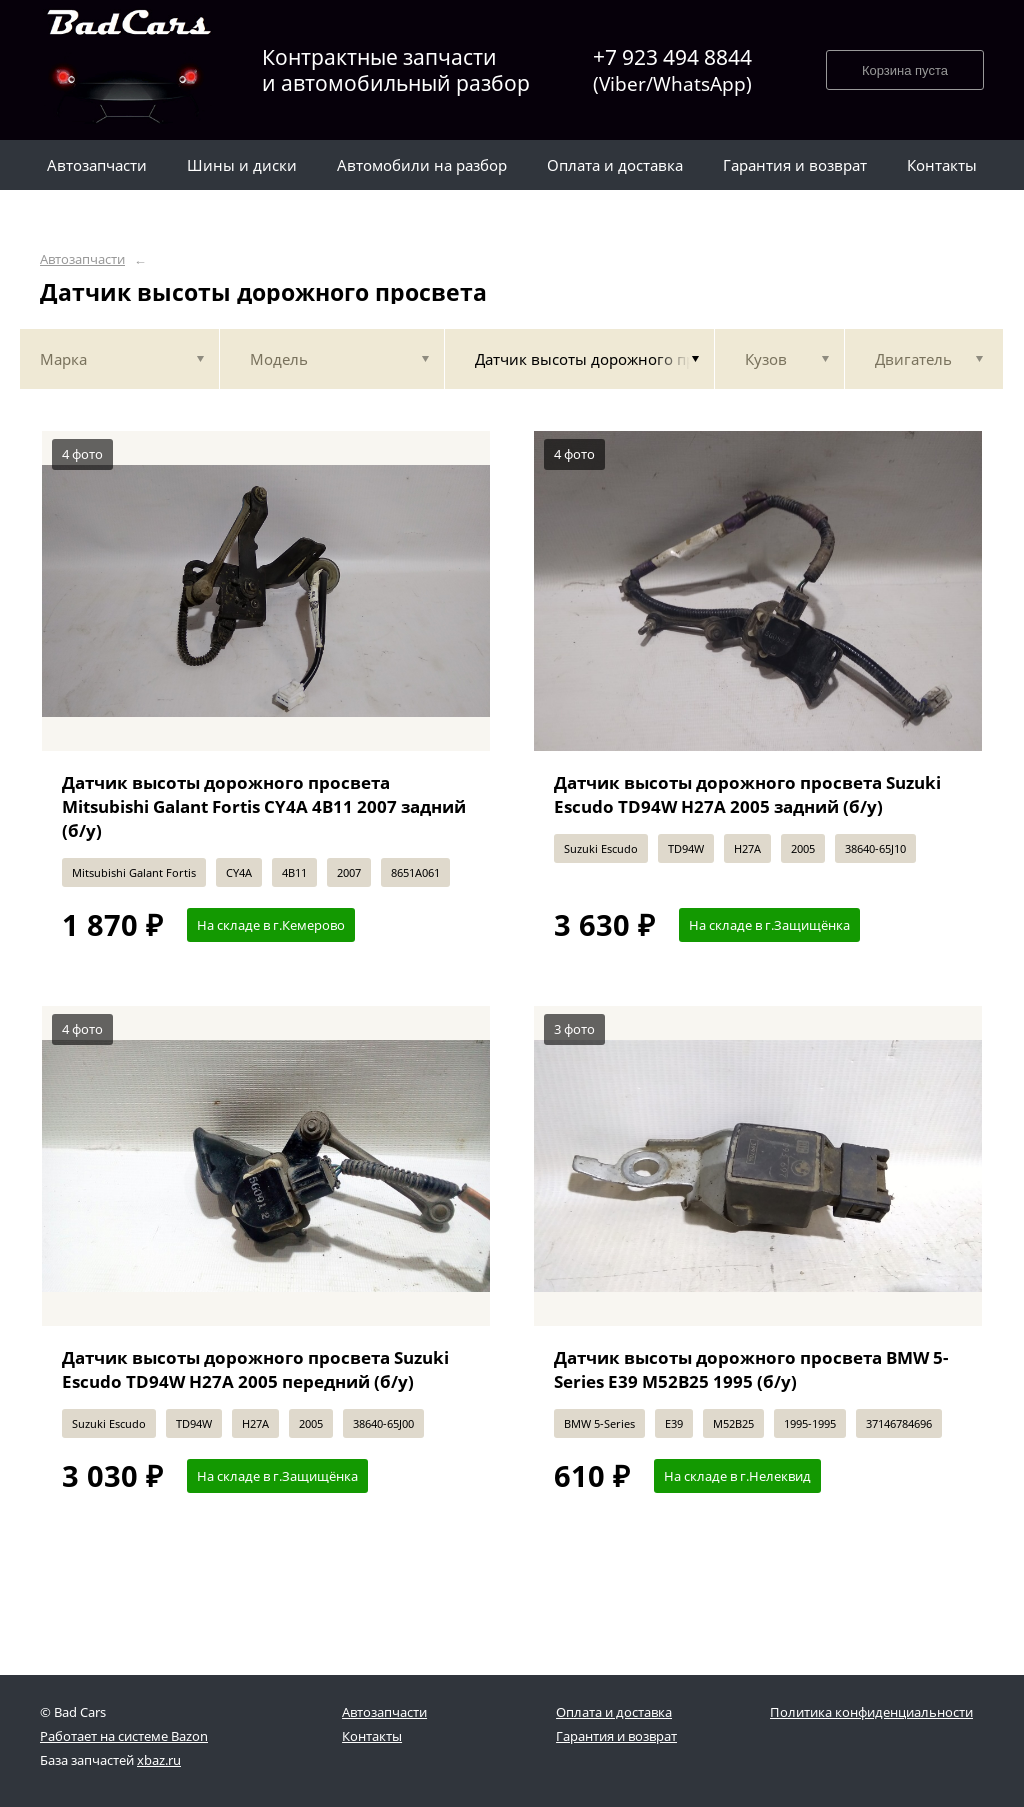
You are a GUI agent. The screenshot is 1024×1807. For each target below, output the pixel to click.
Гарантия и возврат (616, 1736)
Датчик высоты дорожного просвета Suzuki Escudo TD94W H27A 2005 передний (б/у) (255, 1369)
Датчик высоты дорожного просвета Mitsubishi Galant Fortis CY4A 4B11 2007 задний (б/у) (264, 806)
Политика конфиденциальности (871, 1712)
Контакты (372, 1736)
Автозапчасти (82, 259)
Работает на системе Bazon (124, 1736)
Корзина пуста (905, 70)
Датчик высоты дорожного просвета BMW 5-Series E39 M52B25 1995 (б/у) (751, 1369)
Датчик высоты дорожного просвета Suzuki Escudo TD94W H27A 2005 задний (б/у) (747, 794)
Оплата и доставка (614, 1712)
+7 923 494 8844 (672, 70)
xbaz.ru (159, 1760)
